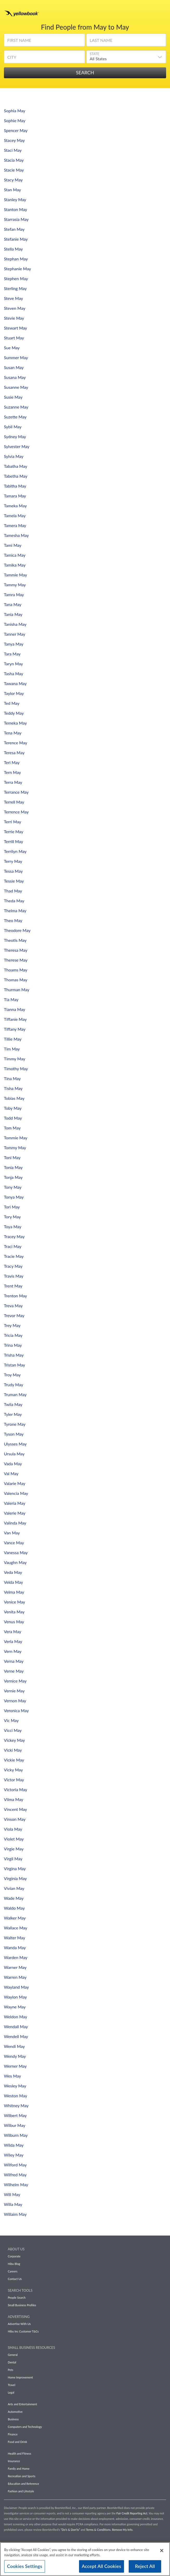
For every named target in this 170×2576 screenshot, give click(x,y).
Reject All (145, 2568)
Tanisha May (15, 624)
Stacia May (14, 159)
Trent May (13, 1285)
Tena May (13, 732)
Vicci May (13, 1730)
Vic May (11, 1720)
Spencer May (16, 130)
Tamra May (14, 594)
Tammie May (15, 574)
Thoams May (15, 969)
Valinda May (15, 1522)
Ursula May (14, 1453)
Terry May (13, 861)
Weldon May (15, 2016)
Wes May (12, 2075)
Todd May (13, 1117)
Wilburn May (16, 2135)
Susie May (13, 397)
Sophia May (14, 110)
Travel (11, 2385)
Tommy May (15, 1147)
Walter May (14, 1937)
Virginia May (15, 1878)
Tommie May (15, 1137)
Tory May (12, 1216)
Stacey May (14, 140)
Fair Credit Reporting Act (131, 2513)
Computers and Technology (25, 2426)
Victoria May (15, 1789)
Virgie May (14, 1848)
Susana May (15, 377)
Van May (12, 1532)
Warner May (15, 1967)
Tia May (11, 999)
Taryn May (13, 663)
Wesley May (15, 2085)
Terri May (12, 821)
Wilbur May (14, 2125)
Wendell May (16, 2036)
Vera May (12, 1631)
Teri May (11, 762)
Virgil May (13, 1858)
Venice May (14, 1601)
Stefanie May (16, 238)
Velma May (14, 1591)
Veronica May (16, 1710)
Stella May (13, 248)
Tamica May (14, 555)
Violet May (14, 1838)
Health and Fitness (19, 2453)
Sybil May (13, 426)
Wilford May (15, 2164)
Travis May (13, 1275)
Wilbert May (15, 2115)
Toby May (13, 1108)
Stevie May (14, 318)
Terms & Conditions (98, 2529)
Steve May (13, 298)
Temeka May (15, 722)
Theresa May (15, 950)
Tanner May (14, 634)
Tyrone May (14, 1424)
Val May (11, 1473)
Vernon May (15, 1700)
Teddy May (14, 713)
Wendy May (15, 2056)
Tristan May (14, 1364)
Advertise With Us (19, 2323)
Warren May (15, 1977)
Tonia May (13, 1167)
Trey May (12, 1325)
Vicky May (13, 1769)
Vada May (13, 1463)
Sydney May (15, 436)
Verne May (14, 1670)
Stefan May (14, 229)
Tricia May (13, 1335)
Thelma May (15, 910)
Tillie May (13, 1038)
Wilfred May (15, 2174)
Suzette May (15, 416)
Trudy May (13, 1384)
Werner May (15, 2066)
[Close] (161, 2553)
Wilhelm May (16, 2184)
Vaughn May (15, 1562)
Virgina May (15, 1868)
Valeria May (14, 1503)
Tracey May (14, 1236)
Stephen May (16, 278)
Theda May (14, 900)
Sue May (12, 347)
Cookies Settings (24, 2568)
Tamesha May (16, 535)
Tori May (12, 1206)
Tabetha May (15, 476)
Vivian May (14, 1888)
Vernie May (14, 1690)
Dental (12, 2362)
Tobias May (14, 1098)
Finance (13, 2434)
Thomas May (15, 979)
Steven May (14, 308)
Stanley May (15, 199)
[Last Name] (126, 42)
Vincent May (15, 1809)
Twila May (13, 1404)
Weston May (15, 2095)
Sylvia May (13, 456)
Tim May (12, 1048)
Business (13, 2419)
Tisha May (13, 1088)
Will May (12, 2194)
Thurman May (16, 989)
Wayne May (15, 2006)
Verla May (13, 1641)
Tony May (13, 1187)
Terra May (13, 782)
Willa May (13, 2204)
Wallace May (15, 1927)
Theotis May (15, 940)
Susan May (14, 367)
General (13, 2354)
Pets (10, 2369)
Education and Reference (23, 2483)
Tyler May (13, 1414)
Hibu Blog (14, 2263)
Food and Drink (17, 2441)
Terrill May (13, 841)
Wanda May (15, 1947)
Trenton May (15, 1295)
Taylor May (14, 693)
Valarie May (14, 1483)
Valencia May (16, 1493)
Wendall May (16, 2026)
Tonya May (14, 1196)
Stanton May (15, 209)
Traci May (13, 1246)
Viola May (13, 1828)
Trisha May (14, 1354)
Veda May (13, 1572)
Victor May (14, 1779)
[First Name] (44, 42)
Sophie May (14, 120)
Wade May (14, 1898)
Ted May (11, 703)
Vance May (14, 1542)
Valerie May (14, 1512)
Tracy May (13, 1266)
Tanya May (13, 643)
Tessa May (13, 871)
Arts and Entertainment (22, 2404)
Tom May (12, 1127)
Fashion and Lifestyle (21, 2491)
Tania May (13, 614)
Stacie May (14, 169)
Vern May (13, 1651)
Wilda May (14, 2145)
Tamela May (15, 515)
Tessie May (14, 880)
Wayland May (16, 1986)
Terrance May (16, 792)
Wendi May (14, 2046)
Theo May (13, 920)
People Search (16, 2297)
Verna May (14, 1661)
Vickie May (14, 1759)
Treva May (13, 1305)
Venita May (14, 1611)
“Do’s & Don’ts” (70, 2529)
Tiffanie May (15, 1019)
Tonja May (13, 1177)
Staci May (13, 150)
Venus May (14, 1621)
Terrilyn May (15, 851)
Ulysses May (15, 1443)
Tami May (12, 545)
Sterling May (15, 288)
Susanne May (16, 387)
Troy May (12, 1374)
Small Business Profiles (22, 2305)
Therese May (16, 959)
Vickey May (14, 1740)
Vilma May (13, 1799)
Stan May (12, 189)
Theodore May (17, 930)
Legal (11, 2392)
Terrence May (16, 811)
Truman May (15, 1394)
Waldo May (14, 1907)
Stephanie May (17, 268)
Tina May (12, 1078)
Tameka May (15, 505)
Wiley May (13, 2154)
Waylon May (15, 1996)
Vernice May (15, 1680)
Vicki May (13, 1749)
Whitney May (16, 2105)
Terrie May (13, 831)
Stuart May (14, 337)
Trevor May (14, 1315)
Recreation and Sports (21, 2476)
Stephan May (16, 258)
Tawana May (15, 683)
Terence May (15, 742)
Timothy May (16, 1068)
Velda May (13, 1582)
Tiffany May (14, 1029)
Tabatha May (15, 466)
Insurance (14, 2461)
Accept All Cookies (101, 2568)
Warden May (15, 1957)
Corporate (14, 2256)
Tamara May (15, 495)
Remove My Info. (122, 2529)
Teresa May (14, 752)
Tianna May (14, 1009)
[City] (44, 59)
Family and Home (18, 2468)
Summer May (16, 357)
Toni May (12, 1157)
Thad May (13, 890)
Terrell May (14, 801)
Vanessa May (16, 1552)
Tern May (12, 772)
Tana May (12, 604)
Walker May (15, 1917)
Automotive (15, 2411)
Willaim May (15, 2214)
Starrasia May (16, 219)
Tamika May (14, 564)
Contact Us (15, 2279)
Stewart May (15, 327)
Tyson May (14, 1433)
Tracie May (14, 1256)
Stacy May (13, 179)
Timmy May (14, 1058)
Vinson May (14, 1819)
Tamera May (15, 525)
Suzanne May (16, 406)
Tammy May (15, 584)
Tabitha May (15, 485)
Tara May (12, 653)
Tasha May (13, 673)
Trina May (13, 1345)
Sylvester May (16, 446)
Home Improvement (20, 2377)
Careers (12, 2271)
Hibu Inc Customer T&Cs (23, 2331)
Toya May (12, 1226)
